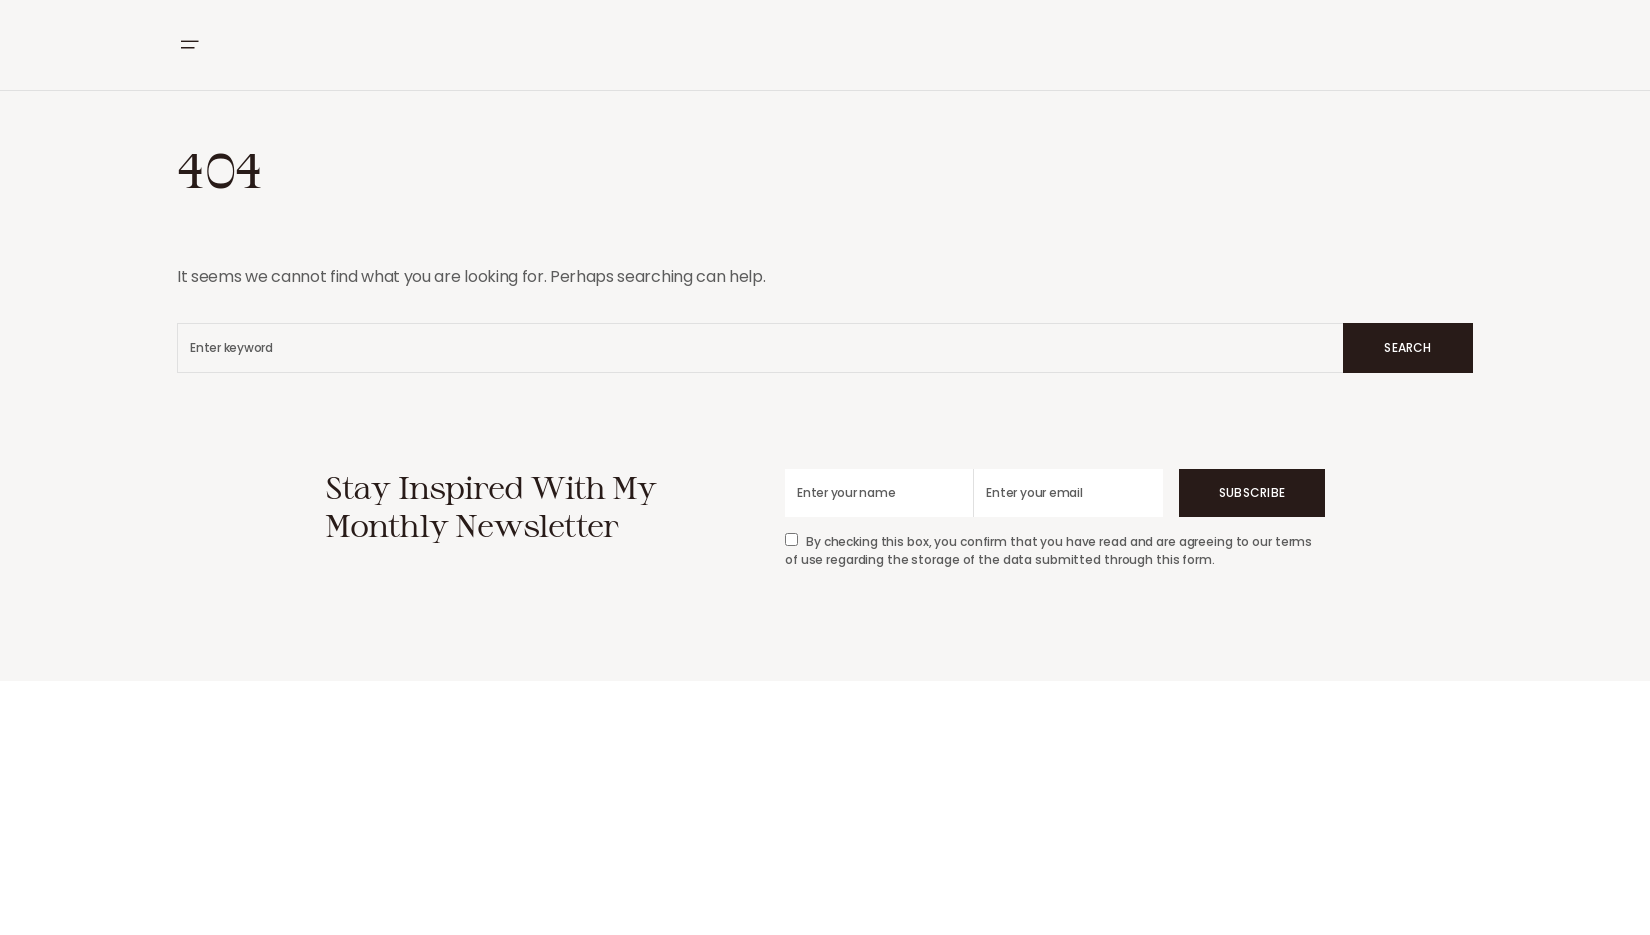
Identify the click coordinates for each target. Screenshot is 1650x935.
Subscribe (1252, 492)
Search (1407, 347)
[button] (189, 45)
